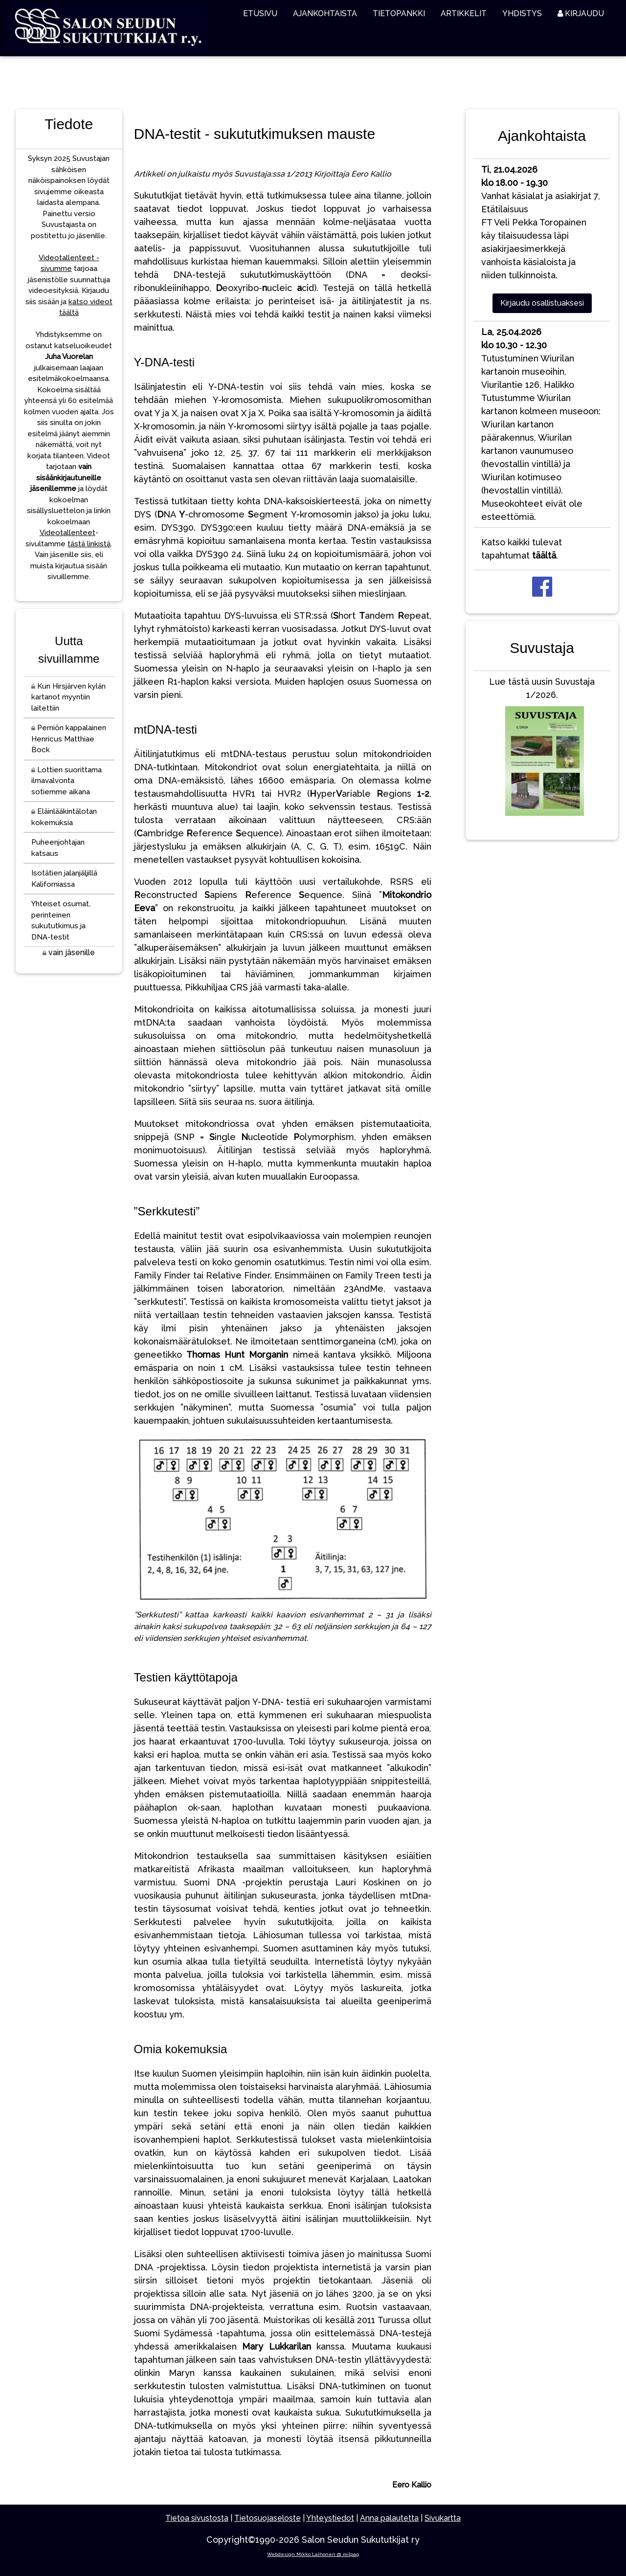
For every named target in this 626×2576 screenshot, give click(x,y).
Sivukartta (443, 2518)
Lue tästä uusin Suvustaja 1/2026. (542, 748)
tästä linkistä (89, 543)
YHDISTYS (522, 13)
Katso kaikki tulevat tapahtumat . (521, 548)
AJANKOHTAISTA (325, 13)
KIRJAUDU (581, 13)
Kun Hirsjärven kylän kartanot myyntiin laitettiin (68, 697)
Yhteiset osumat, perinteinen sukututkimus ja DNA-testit (60, 920)
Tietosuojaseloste (267, 2518)
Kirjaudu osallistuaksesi (542, 303)
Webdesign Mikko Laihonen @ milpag (313, 2554)
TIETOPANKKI (399, 13)
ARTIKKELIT (464, 13)
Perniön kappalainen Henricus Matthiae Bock (68, 738)
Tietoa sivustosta (196, 2518)
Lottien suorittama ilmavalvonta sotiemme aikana (66, 780)
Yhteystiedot (330, 2518)
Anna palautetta (389, 2518)
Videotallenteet (67, 532)
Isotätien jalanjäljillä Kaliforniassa (64, 879)
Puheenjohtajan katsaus (58, 848)
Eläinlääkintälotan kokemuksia (64, 817)
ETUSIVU (260, 13)
